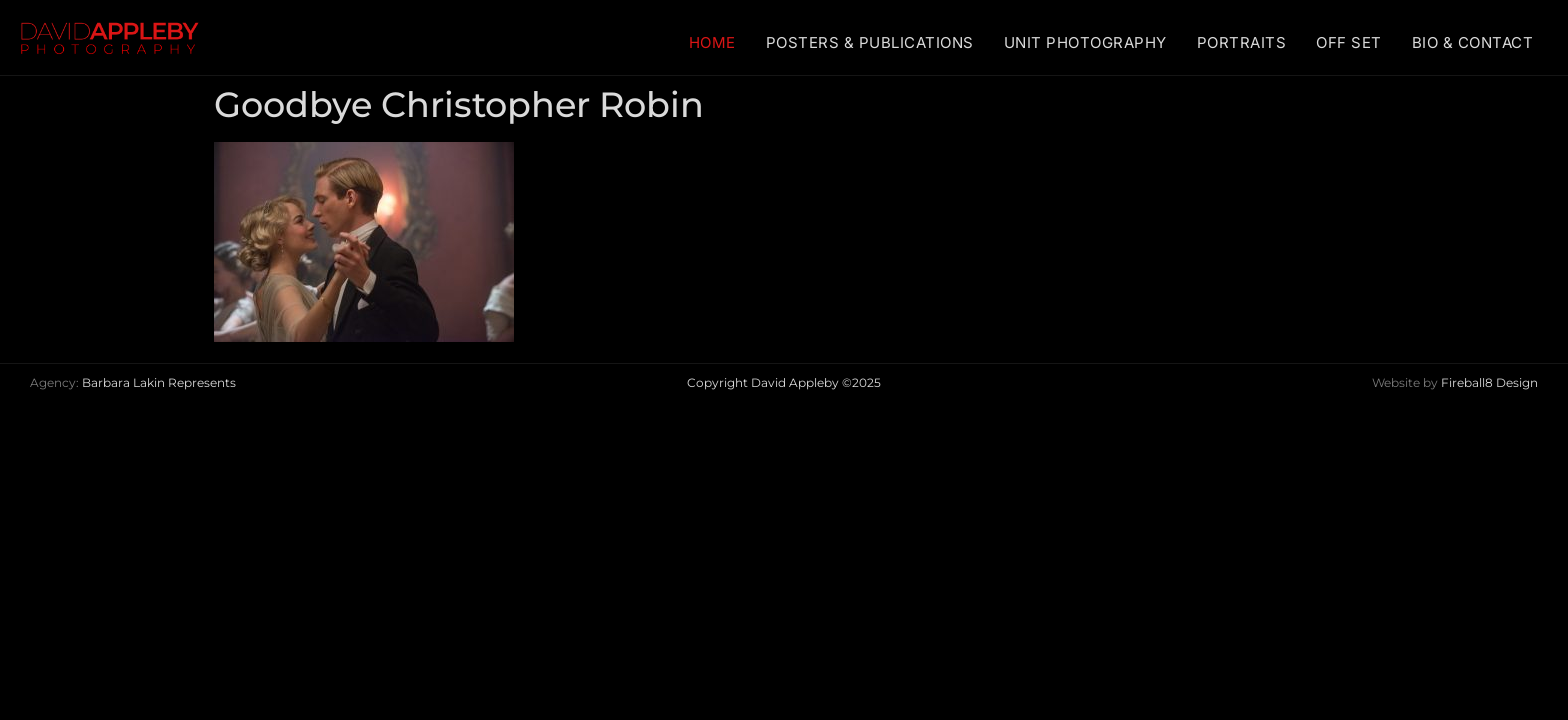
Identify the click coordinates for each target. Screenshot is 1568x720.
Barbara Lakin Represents (159, 382)
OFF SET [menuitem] (1349, 42)
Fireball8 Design (1489, 382)
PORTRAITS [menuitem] (1242, 42)
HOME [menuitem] (712, 42)
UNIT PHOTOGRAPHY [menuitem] (1085, 42)
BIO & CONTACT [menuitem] (1473, 42)
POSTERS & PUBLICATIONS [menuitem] (870, 42)
